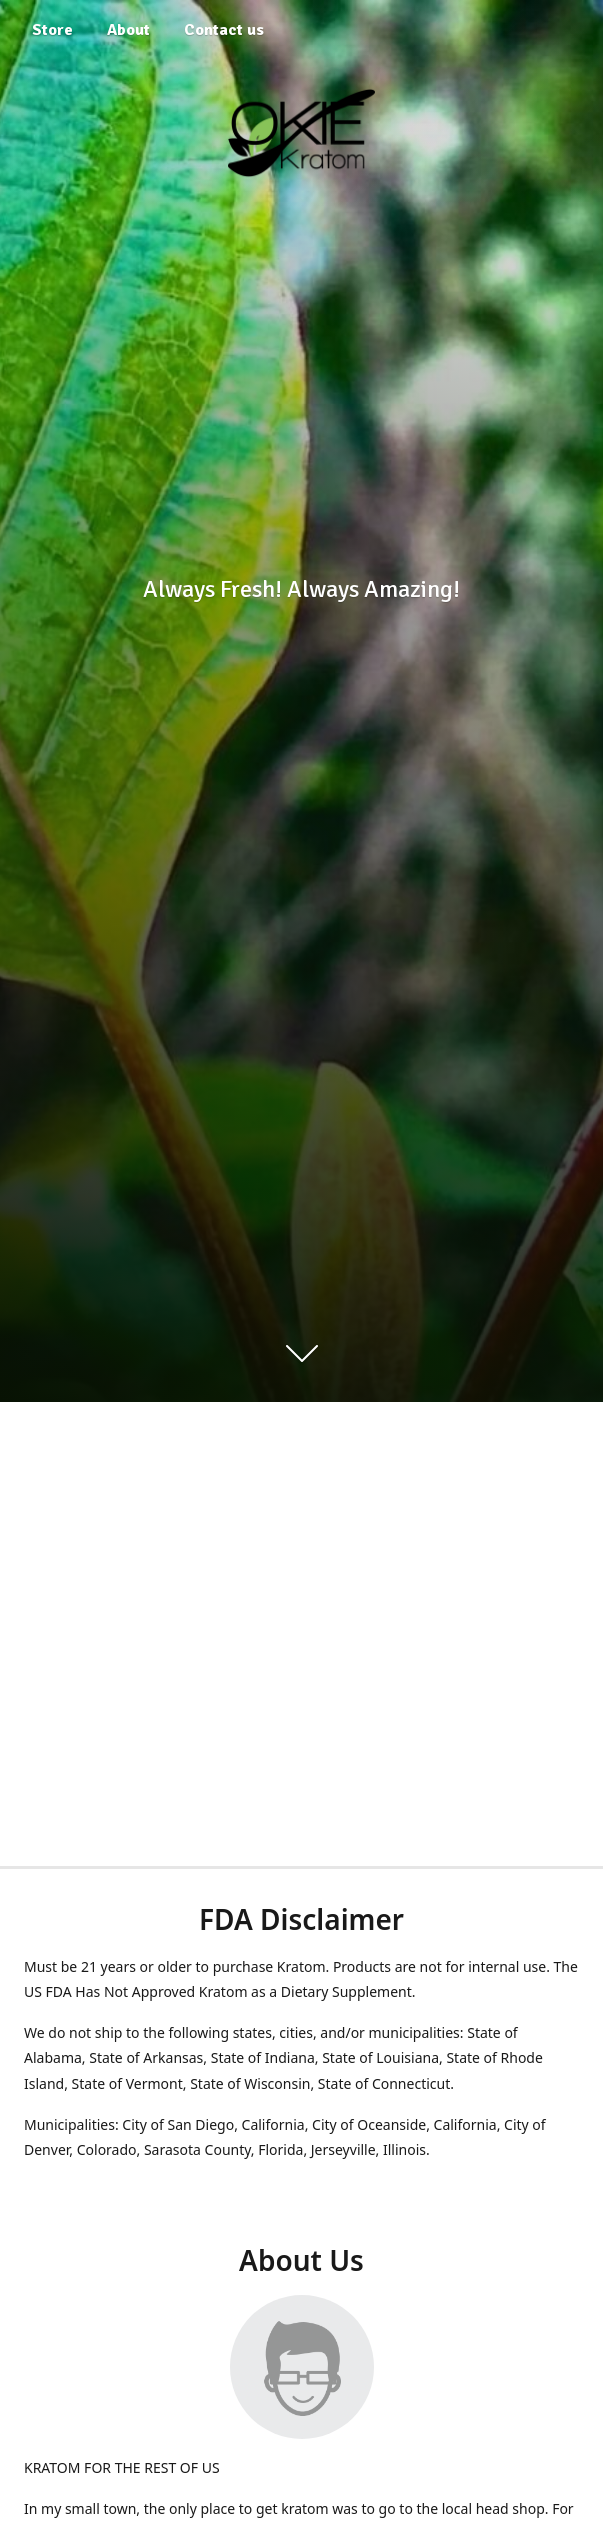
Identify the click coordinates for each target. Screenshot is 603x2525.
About (128, 30)
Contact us (224, 30)
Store (52, 30)
